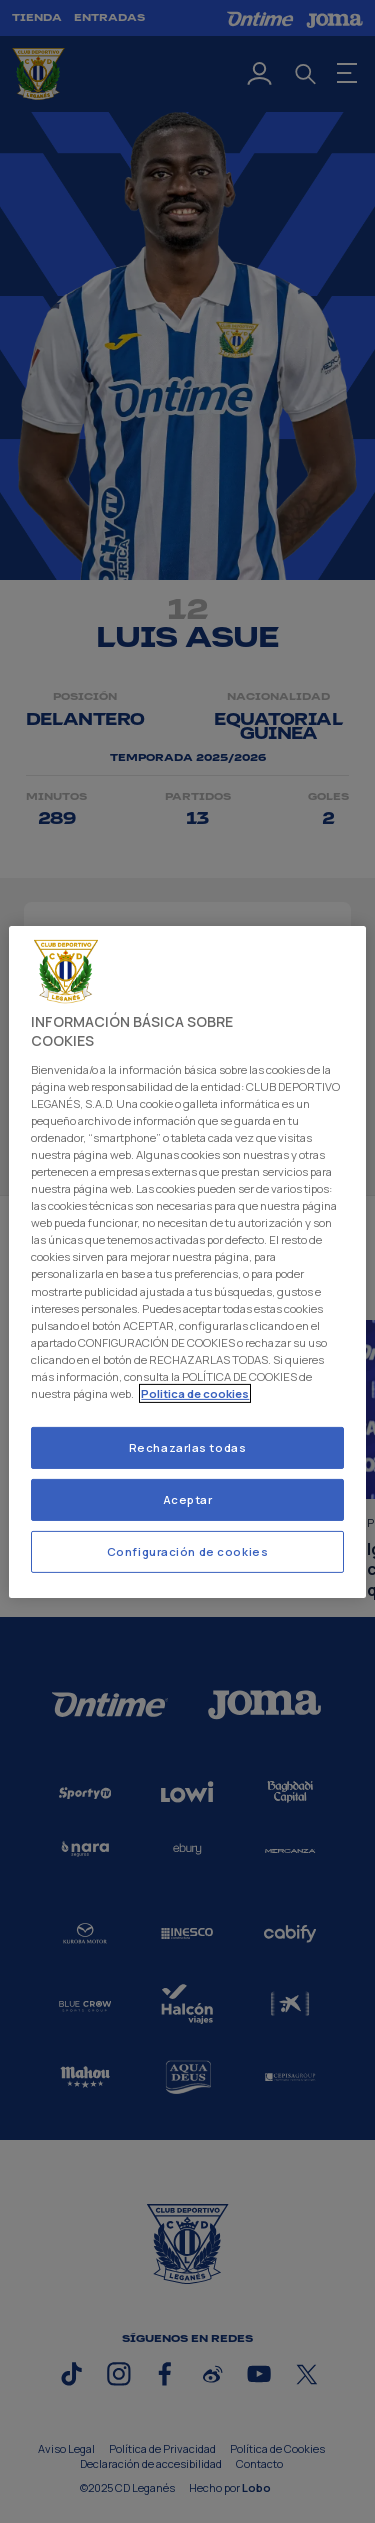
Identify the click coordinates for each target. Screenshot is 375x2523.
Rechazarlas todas (188, 1447)
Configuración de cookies (188, 1551)
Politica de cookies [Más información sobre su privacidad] (195, 1393)
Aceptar (188, 1499)
